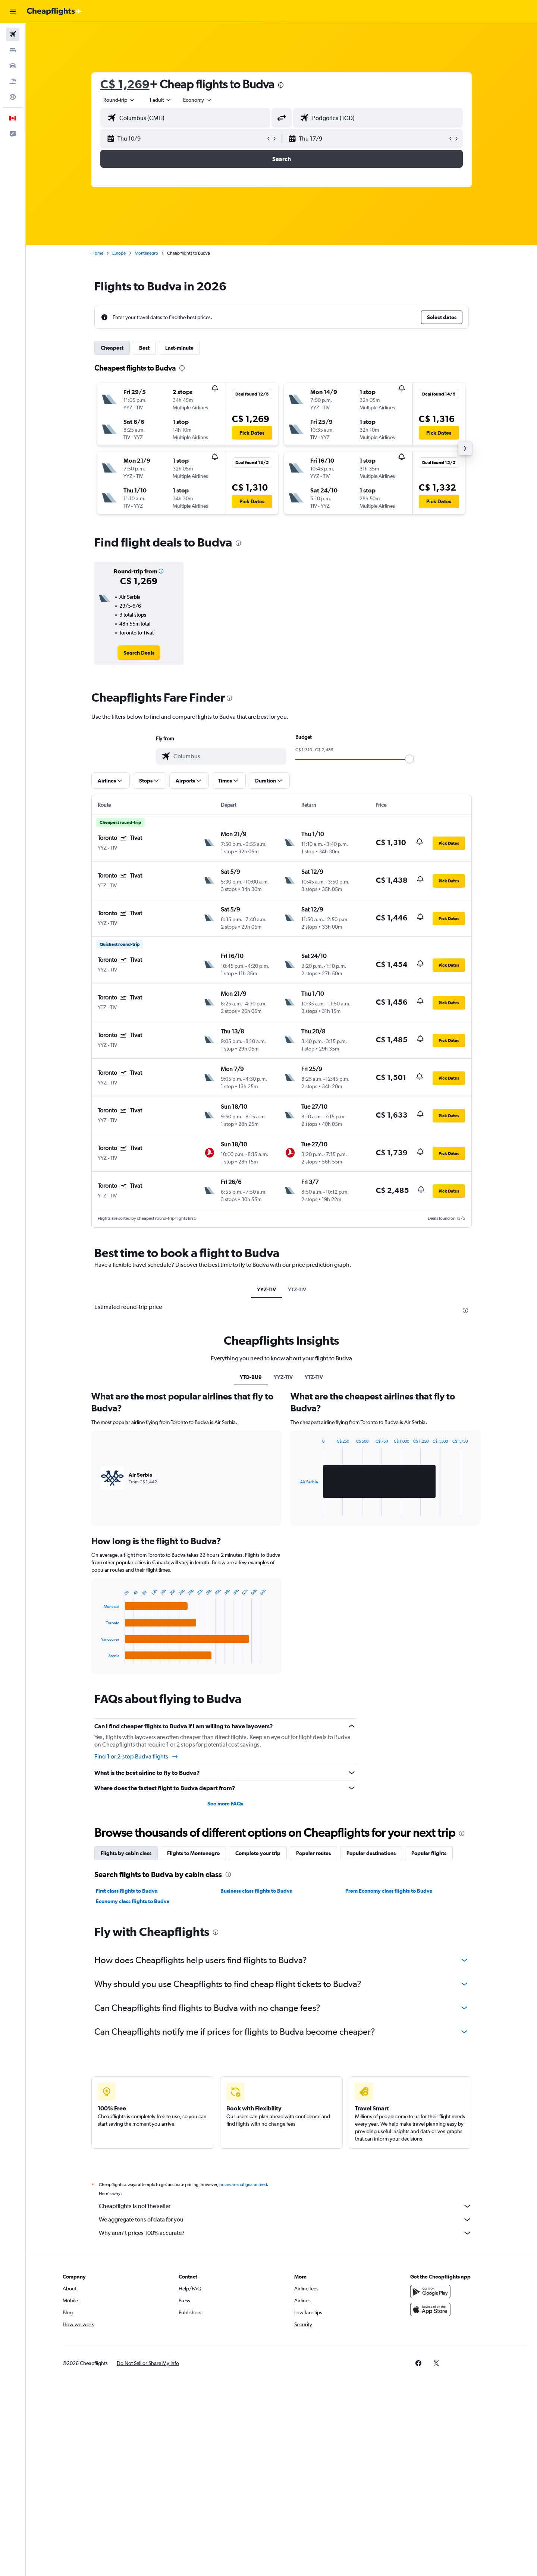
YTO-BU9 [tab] (251, 1377)
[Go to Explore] (12, 96)
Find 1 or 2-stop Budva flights (136, 1756)
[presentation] (280, 85)
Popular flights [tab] (428, 1853)
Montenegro (146, 253)
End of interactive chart (97, 1657)
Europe (119, 253)
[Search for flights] (12, 34)
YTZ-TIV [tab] (297, 1289)
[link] (138, 652)
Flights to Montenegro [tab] (193, 1853)
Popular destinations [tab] (371, 1853)
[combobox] (119, 100)
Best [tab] (144, 348)
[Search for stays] (12, 49)
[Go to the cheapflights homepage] (54, 11)
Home (97, 253)
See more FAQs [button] (225, 1804)
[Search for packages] (12, 81)
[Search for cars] (12, 65)
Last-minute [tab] (179, 348)
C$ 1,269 (125, 84)
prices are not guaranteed (243, 2184)
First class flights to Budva (127, 1891)
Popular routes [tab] (313, 1853)
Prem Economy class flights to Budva (389, 1891)
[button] (12, 11)
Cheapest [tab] (112, 348)
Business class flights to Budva (256, 1891)
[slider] (409, 759)
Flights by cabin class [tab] (126, 1853)
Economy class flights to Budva (133, 1901)
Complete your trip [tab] (257, 1853)
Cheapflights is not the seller (285, 2206)
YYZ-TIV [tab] (266, 1289)
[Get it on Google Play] (430, 2291)
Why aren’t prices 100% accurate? (285, 2233)
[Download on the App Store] (430, 2309)
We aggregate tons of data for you (285, 2219)
